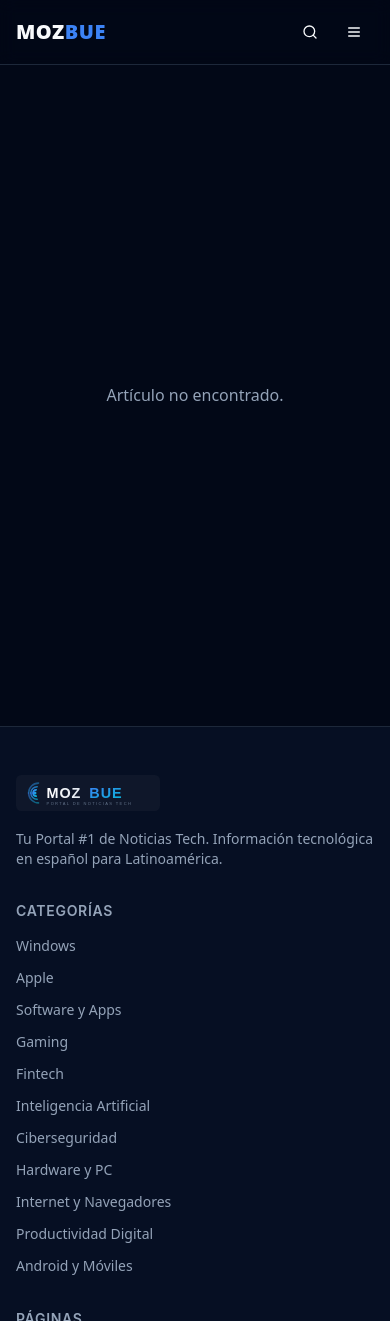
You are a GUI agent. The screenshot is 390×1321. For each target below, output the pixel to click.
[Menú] (354, 32)
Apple (35, 977)
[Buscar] (310, 32)
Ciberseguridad (66, 1137)
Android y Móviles (74, 1265)
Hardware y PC (64, 1169)
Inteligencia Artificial (83, 1105)
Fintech (40, 1073)
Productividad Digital (84, 1233)
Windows (46, 945)
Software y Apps (69, 1009)
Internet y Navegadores (93, 1201)
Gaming (42, 1041)
